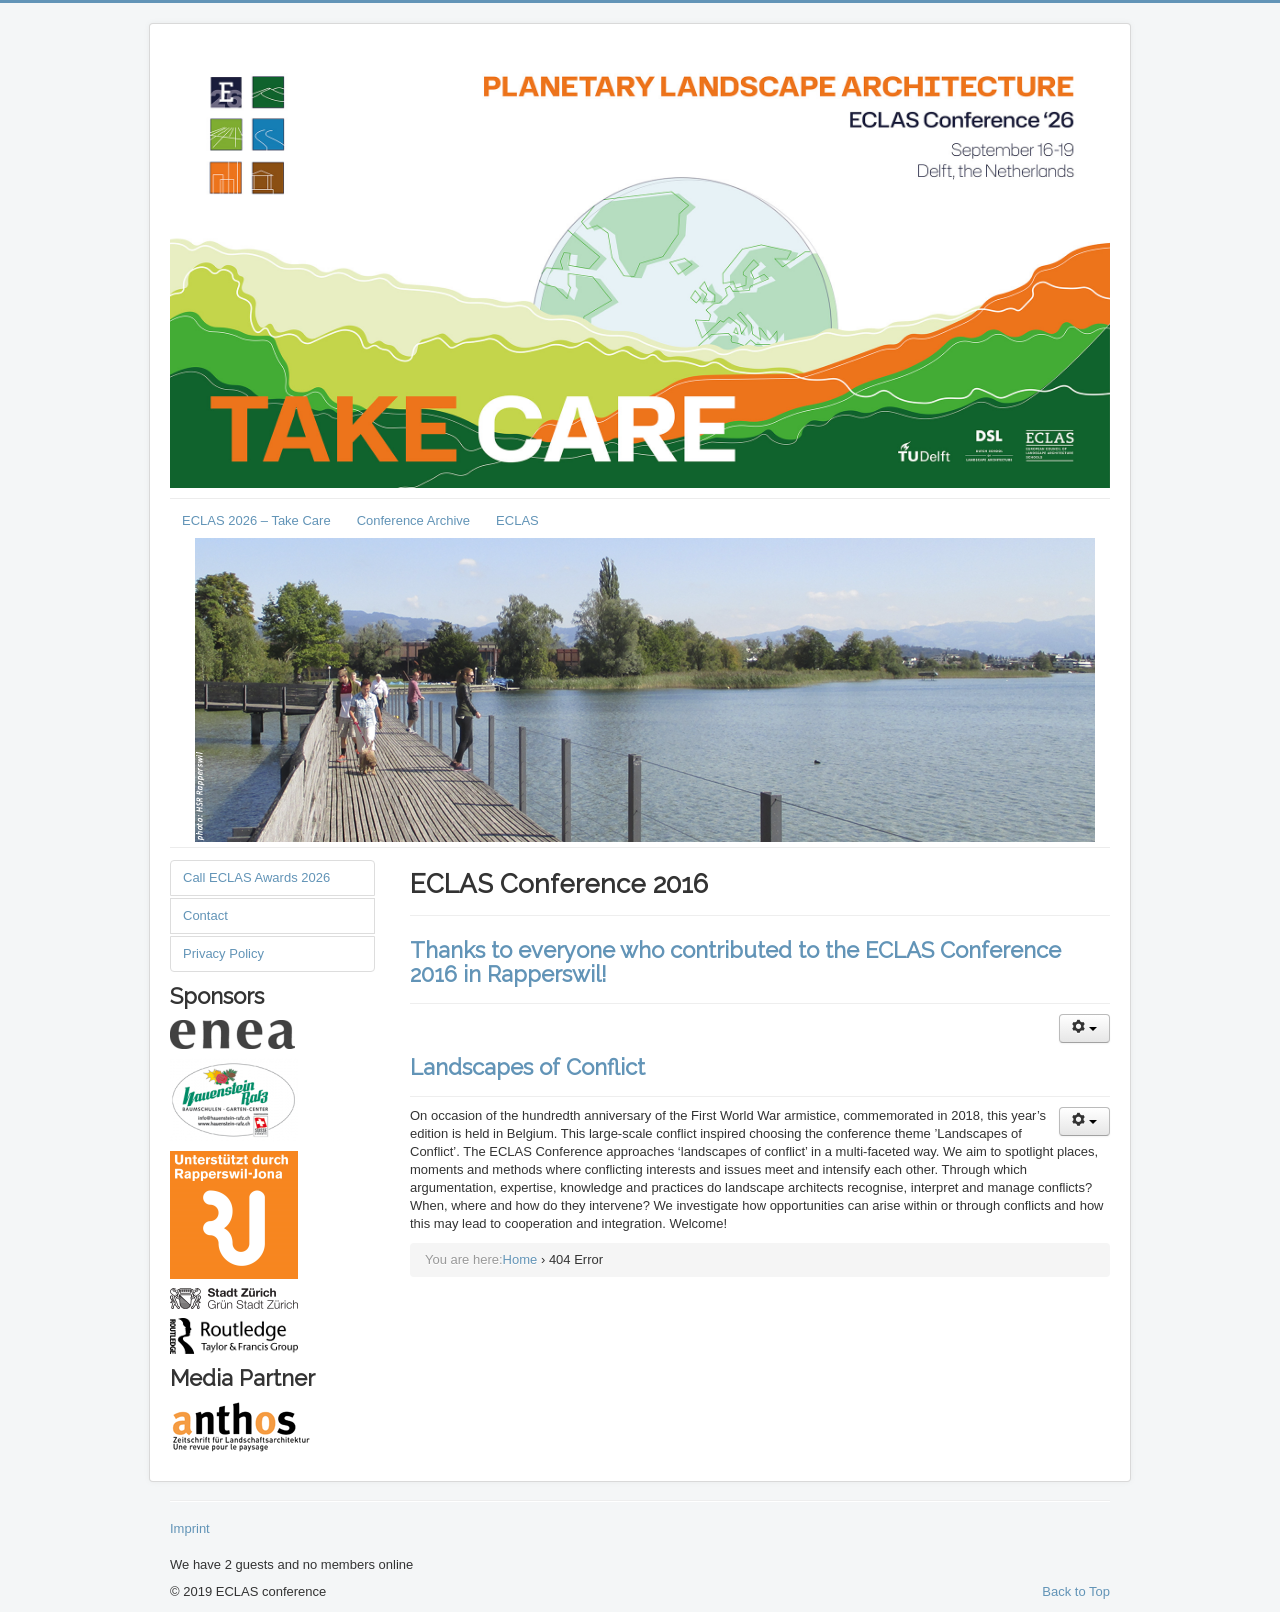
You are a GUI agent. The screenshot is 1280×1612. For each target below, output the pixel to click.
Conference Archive (413, 520)
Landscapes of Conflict (527, 1067)
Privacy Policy (223, 953)
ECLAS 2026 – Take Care (256, 520)
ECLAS (517, 520)
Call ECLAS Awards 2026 (256, 877)
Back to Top (1076, 1591)
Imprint (190, 1528)
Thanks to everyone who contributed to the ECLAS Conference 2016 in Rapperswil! (735, 962)
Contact (205, 915)
